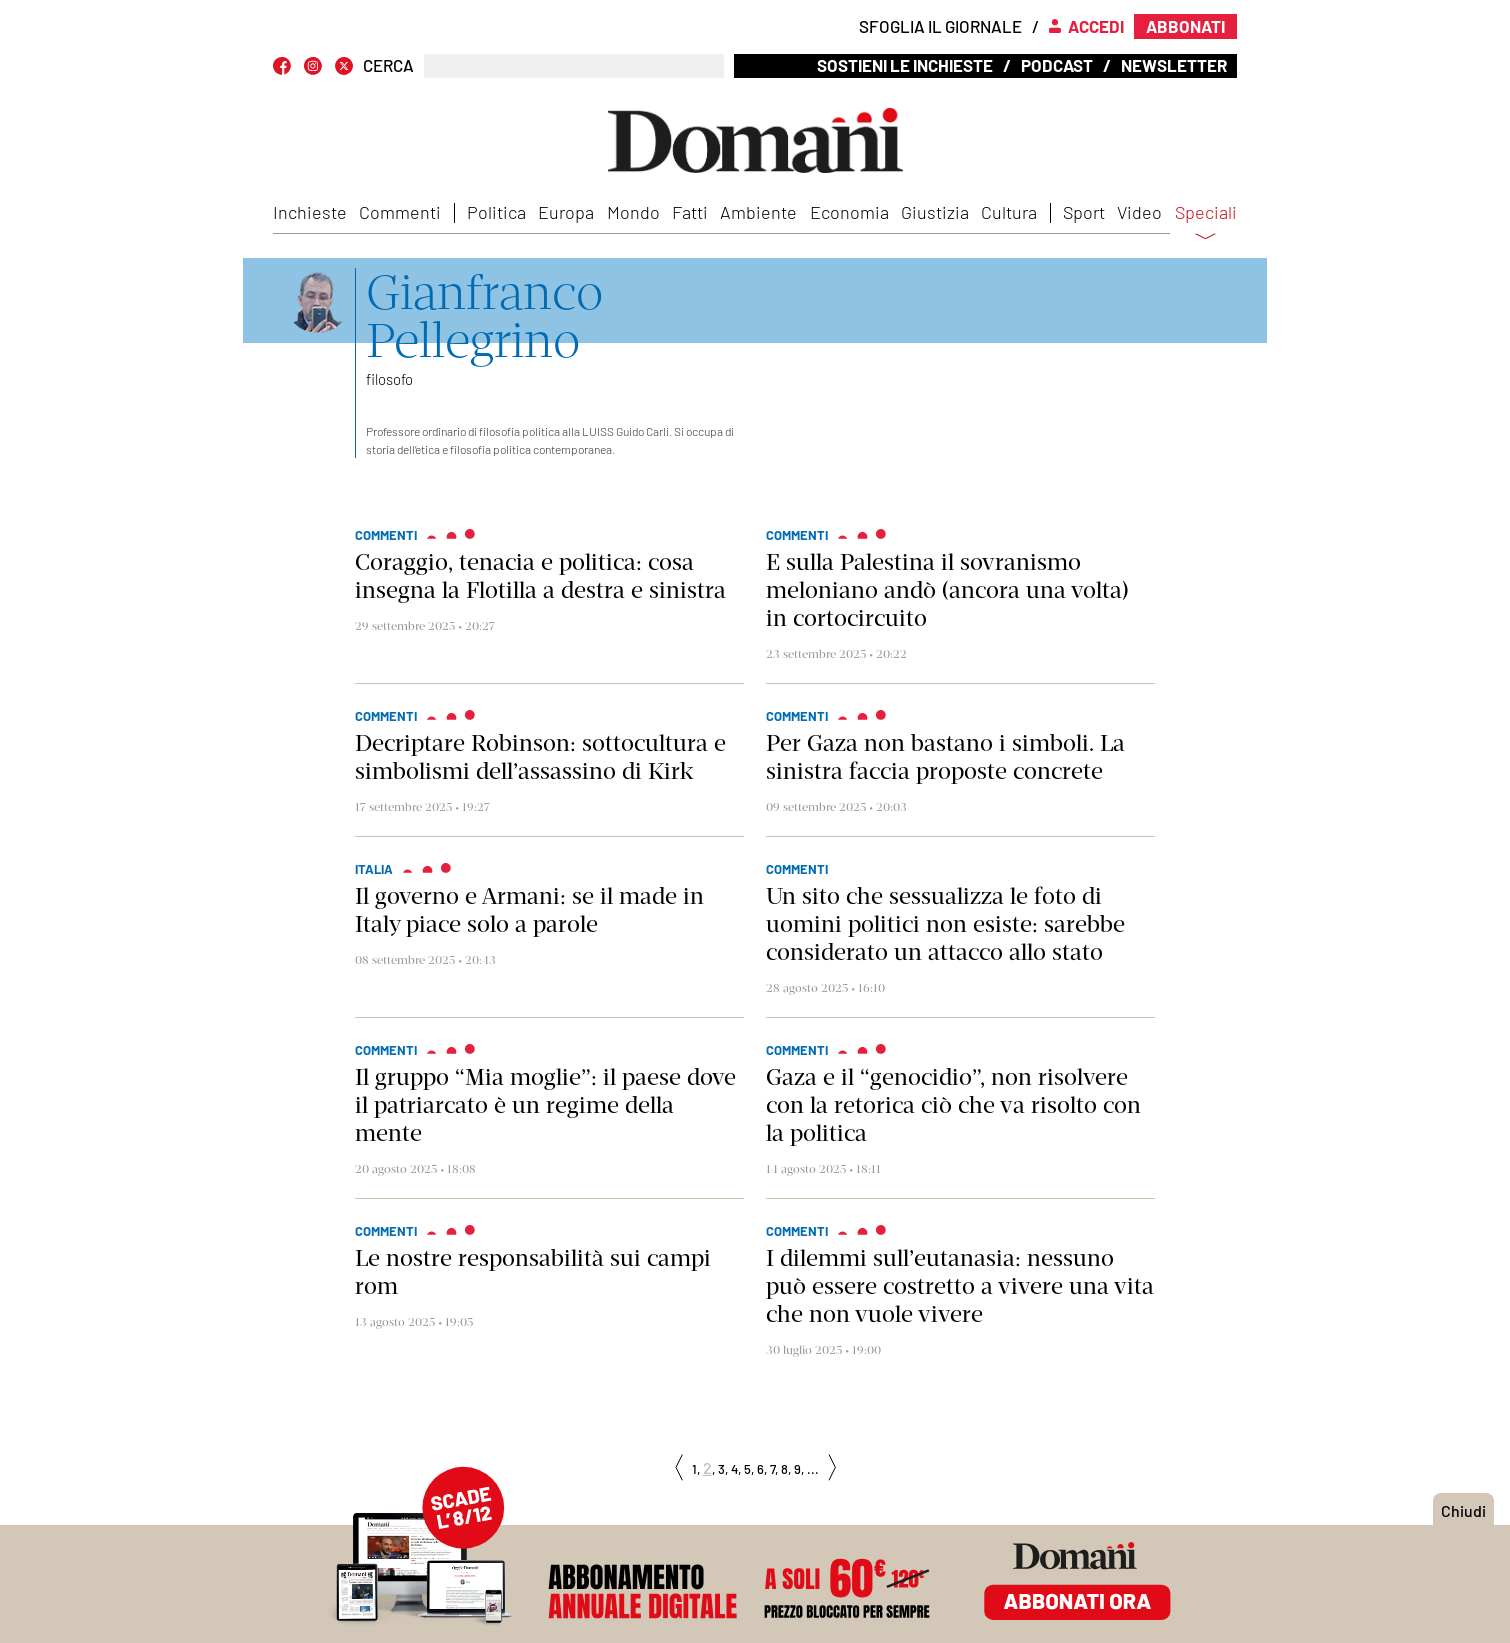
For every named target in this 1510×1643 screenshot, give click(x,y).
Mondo (633, 212)
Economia (849, 212)
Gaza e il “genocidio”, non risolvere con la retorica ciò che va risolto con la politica (953, 1105)
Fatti (690, 212)
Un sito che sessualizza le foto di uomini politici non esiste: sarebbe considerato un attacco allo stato (945, 924)
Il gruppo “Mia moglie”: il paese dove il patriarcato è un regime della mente (545, 1105)
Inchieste (310, 212)
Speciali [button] (1206, 225)
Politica (496, 212)
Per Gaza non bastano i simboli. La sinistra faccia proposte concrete (945, 757)
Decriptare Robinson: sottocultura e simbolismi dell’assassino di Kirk (540, 757)
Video (1139, 212)
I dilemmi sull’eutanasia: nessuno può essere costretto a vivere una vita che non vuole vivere (960, 1286)
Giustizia (935, 212)
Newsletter (1174, 65)
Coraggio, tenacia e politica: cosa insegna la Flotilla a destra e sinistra (540, 576)
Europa (566, 212)
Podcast (1057, 65)
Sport (1084, 212)
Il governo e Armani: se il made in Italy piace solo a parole (529, 910)
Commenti (400, 212)
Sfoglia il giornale (940, 26)
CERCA (388, 65)
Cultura (1009, 212)
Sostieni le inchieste (905, 65)
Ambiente (758, 212)
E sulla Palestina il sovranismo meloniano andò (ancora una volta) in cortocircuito (947, 590)
